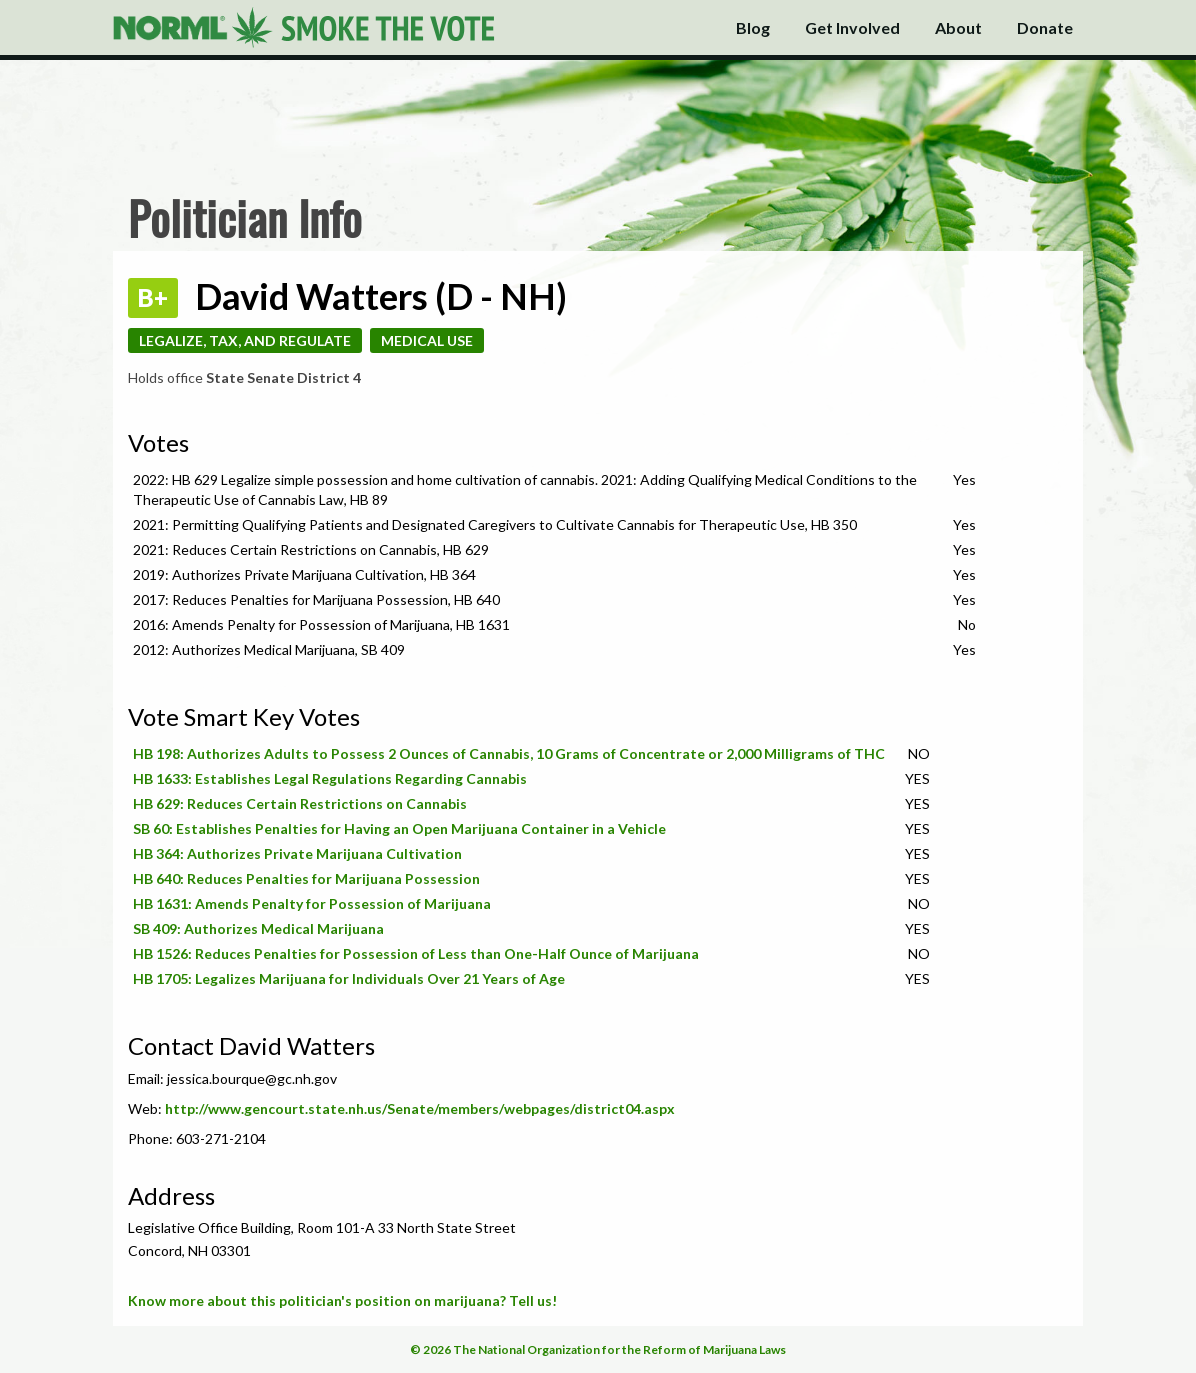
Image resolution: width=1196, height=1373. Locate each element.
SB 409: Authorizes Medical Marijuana (258, 928)
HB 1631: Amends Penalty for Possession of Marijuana (312, 903)
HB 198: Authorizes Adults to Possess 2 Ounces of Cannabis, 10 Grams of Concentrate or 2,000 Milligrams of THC (509, 753)
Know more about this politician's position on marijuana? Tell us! (342, 1300)
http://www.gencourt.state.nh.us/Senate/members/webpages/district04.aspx (420, 1108)
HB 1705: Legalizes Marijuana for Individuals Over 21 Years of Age (349, 978)
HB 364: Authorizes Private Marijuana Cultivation (297, 853)
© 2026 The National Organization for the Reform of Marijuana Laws (598, 1349)
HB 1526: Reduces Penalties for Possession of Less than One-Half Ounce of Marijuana (416, 953)
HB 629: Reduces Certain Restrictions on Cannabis (300, 803)
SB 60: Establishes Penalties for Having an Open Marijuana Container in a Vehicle (399, 828)
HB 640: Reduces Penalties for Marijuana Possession (306, 878)
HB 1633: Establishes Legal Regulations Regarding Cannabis (330, 778)
